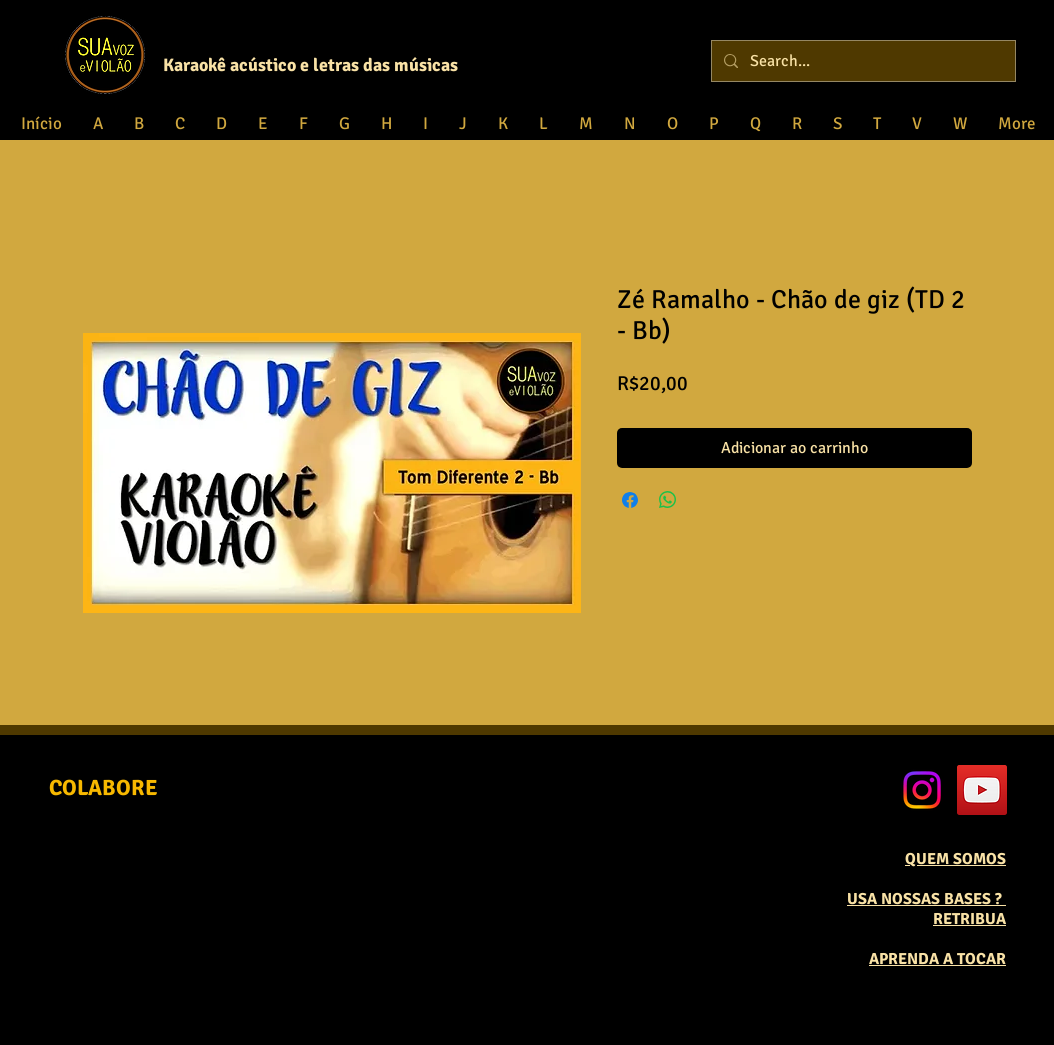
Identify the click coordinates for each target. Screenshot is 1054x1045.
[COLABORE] (103, 788)
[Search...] (861, 61)
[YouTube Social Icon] (982, 790)
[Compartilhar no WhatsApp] (668, 500)
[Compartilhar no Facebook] (630, 500)
